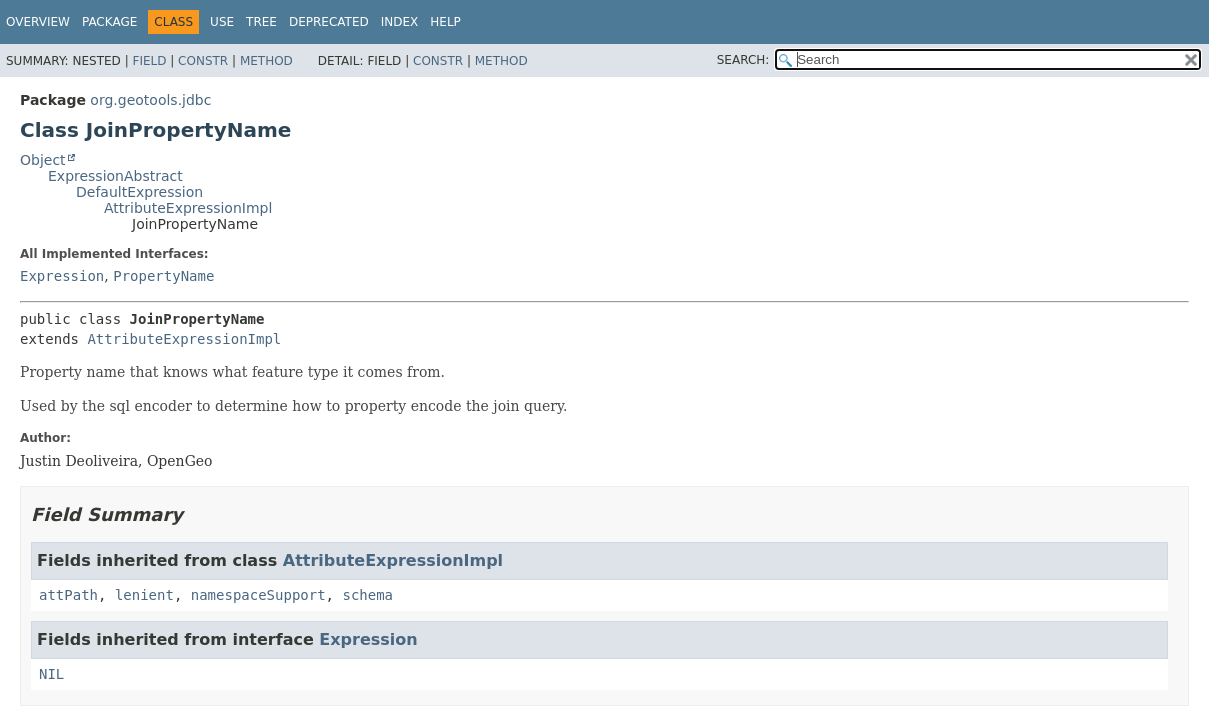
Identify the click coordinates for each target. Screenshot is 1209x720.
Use (222, 22)
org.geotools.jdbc (150, 100)
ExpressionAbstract (115, 176)
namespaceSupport (258, 595)
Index (400, 22)
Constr (203, 61)
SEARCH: (743, 60)
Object (43, 160)
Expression (62, 276)
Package (109, 22)
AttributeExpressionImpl (188, 208)
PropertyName (163, 276)
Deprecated (329, 22)
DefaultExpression (139, 192)
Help (445, 22)
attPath (68, 595)
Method (266, 61)
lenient (144, 595)
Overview (38, 22)
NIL (51, 674)
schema (367, 595)
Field (149, 61)
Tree (261, 22)
